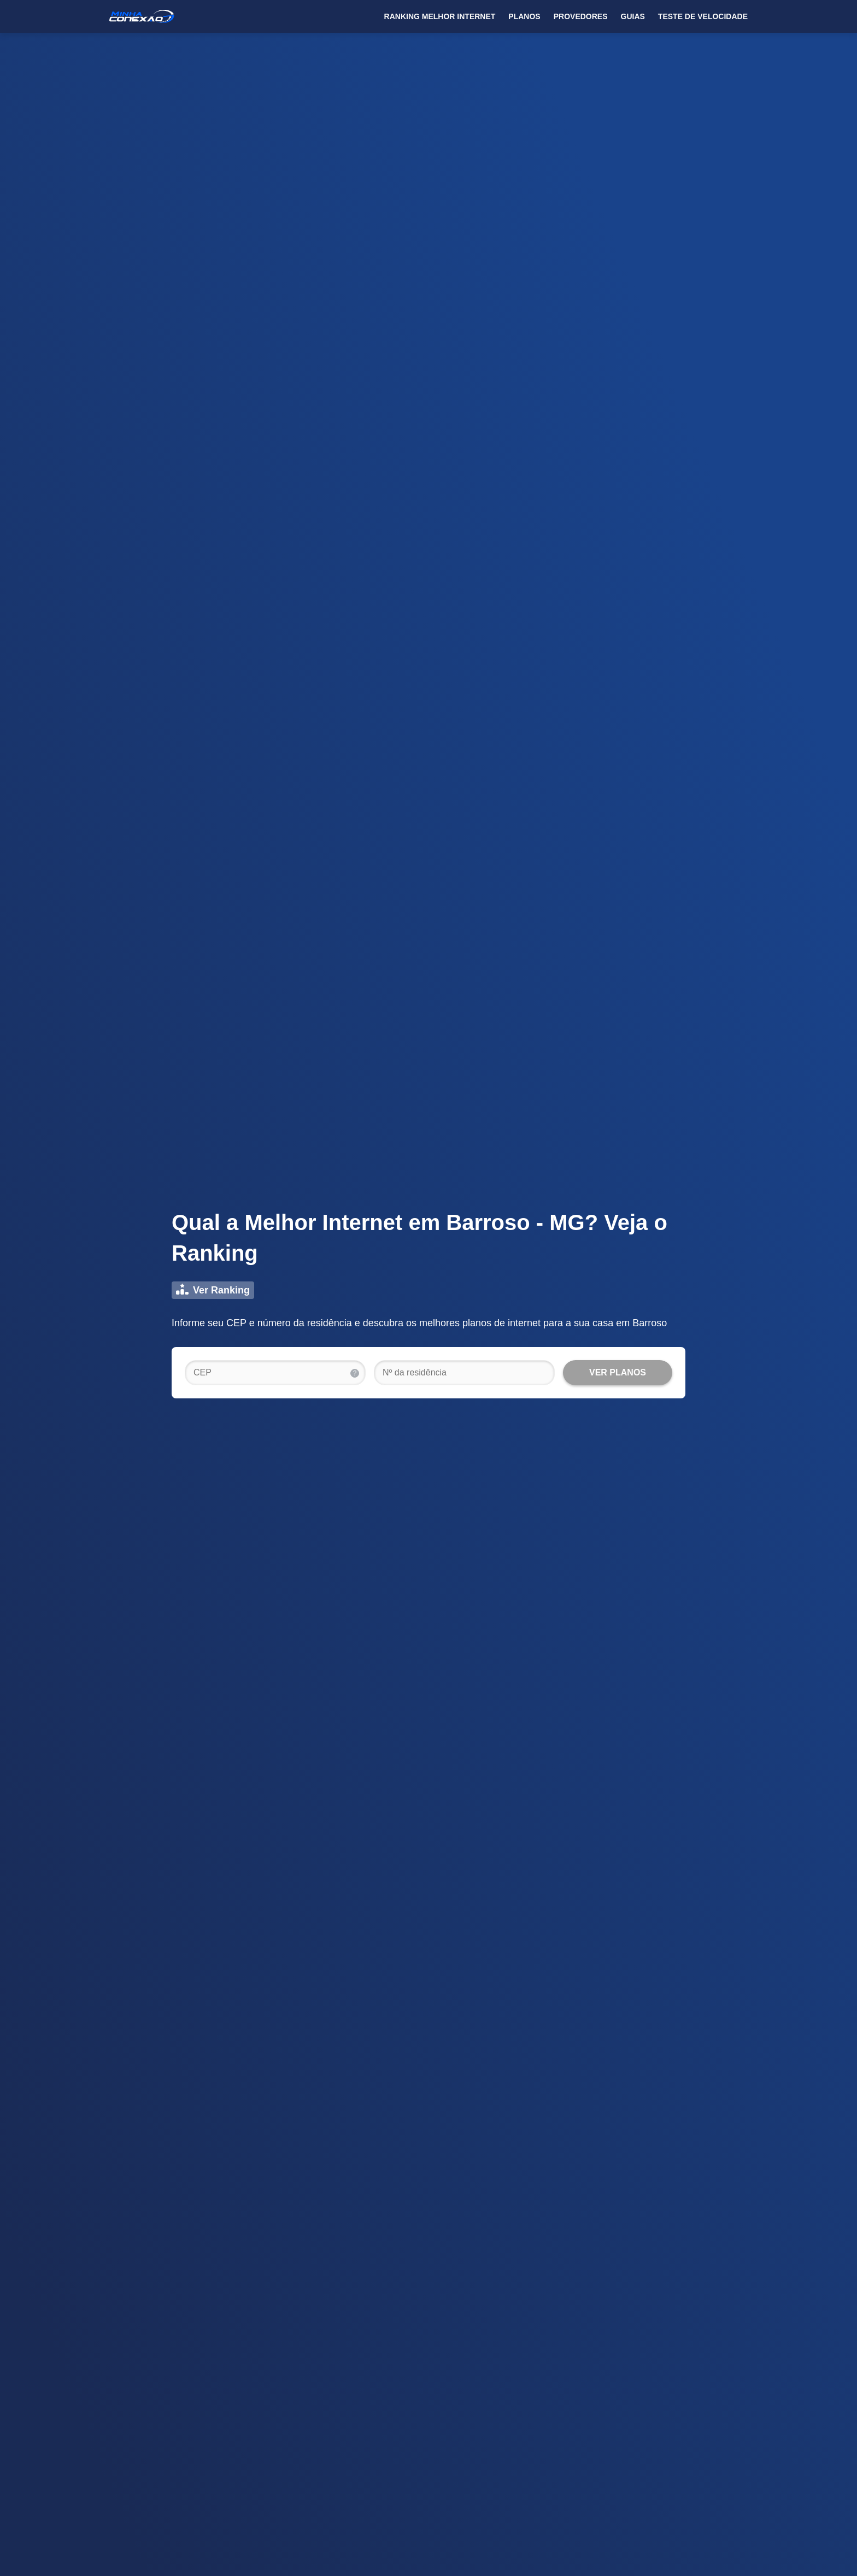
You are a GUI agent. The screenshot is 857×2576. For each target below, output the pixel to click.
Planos (524, 16)
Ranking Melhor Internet (440, 16)
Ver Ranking (213, 1290)
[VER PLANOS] (617, 1372)
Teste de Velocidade (703, 16)
